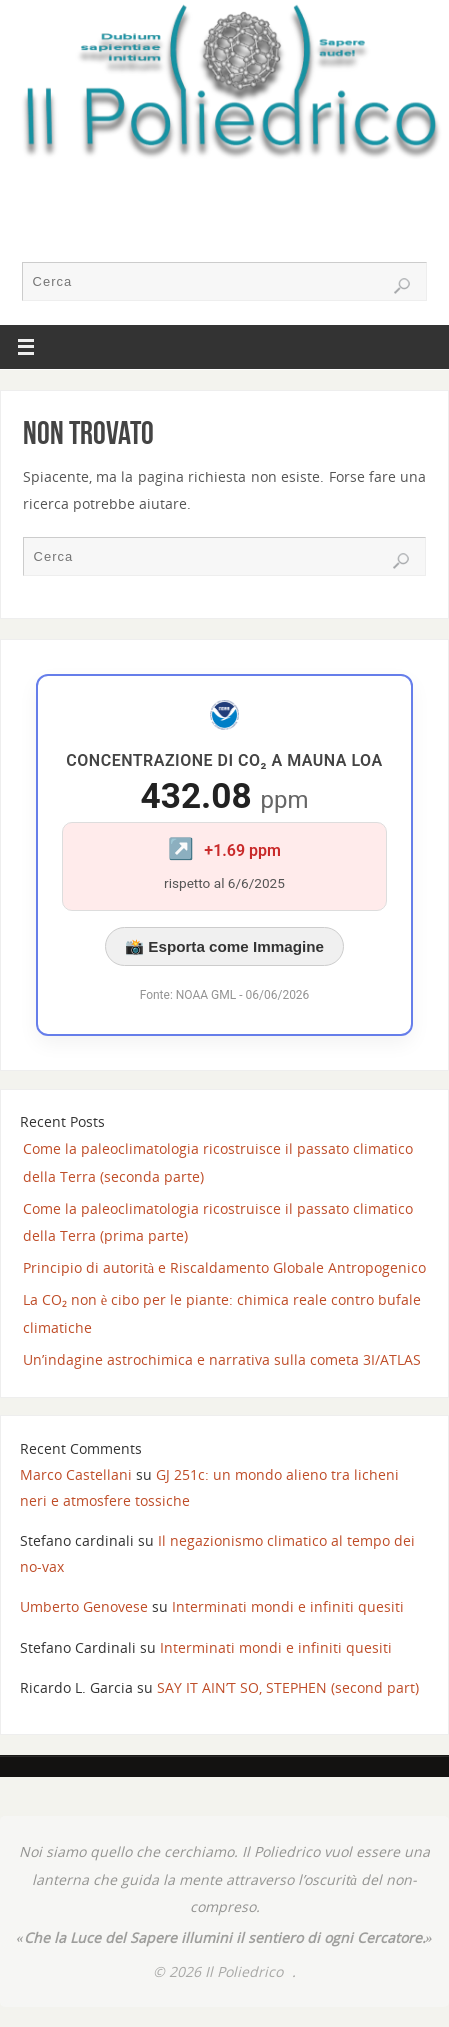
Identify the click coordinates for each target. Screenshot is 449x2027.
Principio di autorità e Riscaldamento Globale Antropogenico (224, 1267)
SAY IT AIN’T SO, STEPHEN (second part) (288, 1687)
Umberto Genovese (84, 1606)
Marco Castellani (76, 1474)
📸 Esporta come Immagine (224, 946)
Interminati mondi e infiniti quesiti (288, 1606)
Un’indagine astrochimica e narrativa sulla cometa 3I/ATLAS (222, 1359)
